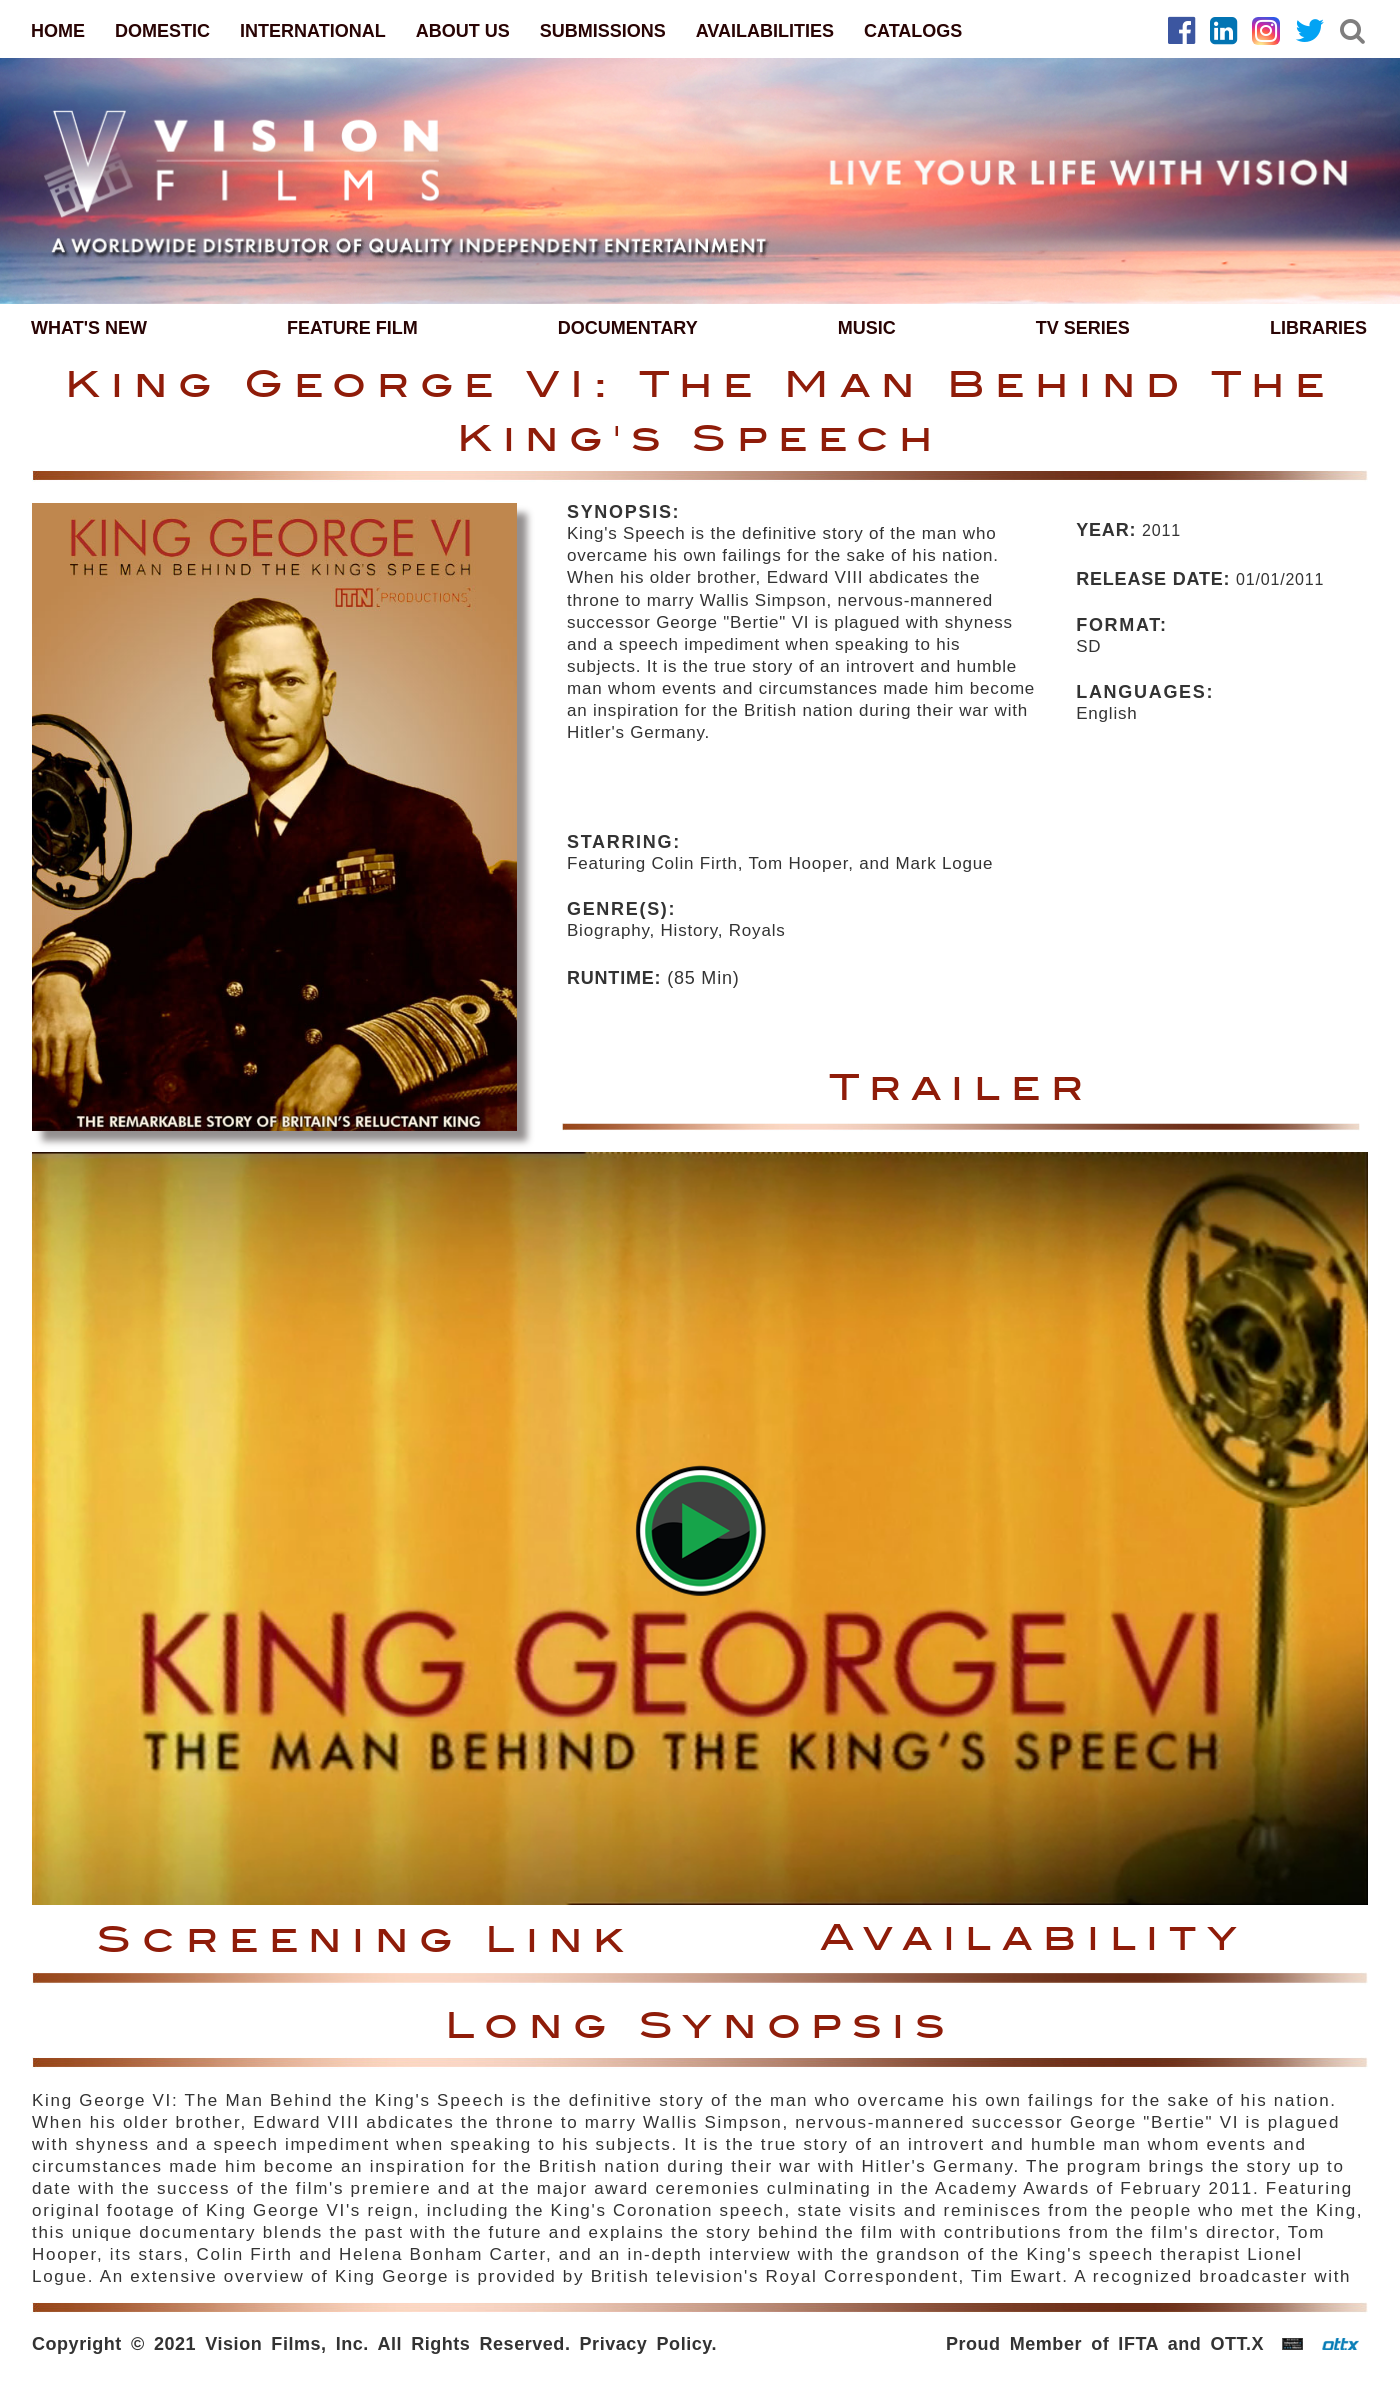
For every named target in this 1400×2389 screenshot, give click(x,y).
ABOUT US (463, 31)
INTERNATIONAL (313, 31)
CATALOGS (913, 31)
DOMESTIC (162, 31)
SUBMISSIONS (603, 31)
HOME (58, 31)
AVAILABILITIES (765, 31)
